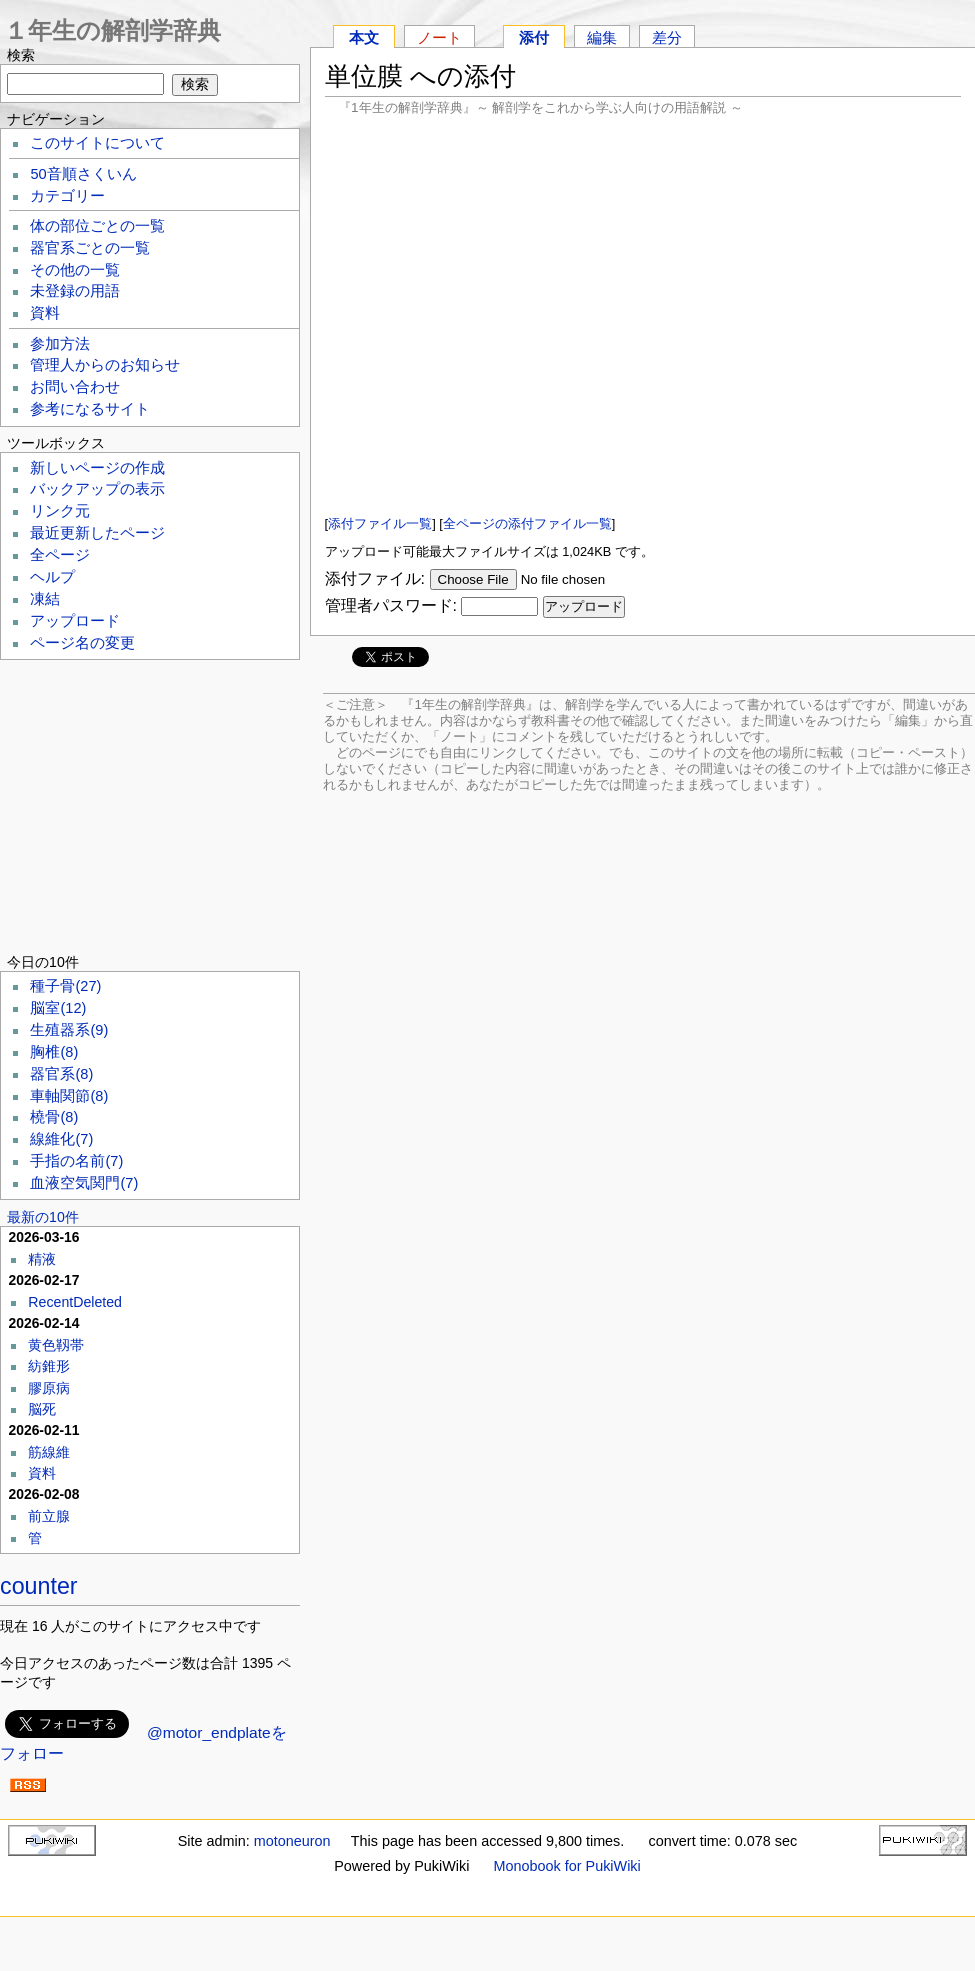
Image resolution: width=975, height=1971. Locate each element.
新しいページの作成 (97, 468)
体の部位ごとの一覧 (97, 226)
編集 (602, 37)
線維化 (61, 1139)
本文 (364, 37)
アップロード (75, 621)
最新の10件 (43, 1217)
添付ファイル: (375, 578)
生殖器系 (69, 1030)
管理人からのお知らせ (105, 365)
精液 (42, 1259)
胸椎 (54, 1052)
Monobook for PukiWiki (567, 1866)
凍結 (45, 599)
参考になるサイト (90, 409)
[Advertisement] (643, 314)
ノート (439, 37)
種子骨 (65, 986)
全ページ (60, 555)
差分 (667, 37)
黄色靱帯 (56, 1345)
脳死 (42, 1409)
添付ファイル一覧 (380, 523)
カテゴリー (67, 196)
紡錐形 (49, 1366)
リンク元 (60, 511)
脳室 (58, 1008)
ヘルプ (52, 577)
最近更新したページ (97, 533)
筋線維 (49, 1452)
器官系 (61, 1074)
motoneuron (292, 1841)
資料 (45, 313)
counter (39, 1586)
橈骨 (54, 1117)
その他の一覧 (75, 270)
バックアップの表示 (97, 489)
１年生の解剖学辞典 (112, 30)
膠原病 (49, 1388)
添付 (534, 37)
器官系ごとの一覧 (90, 248)
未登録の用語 (75, 291)
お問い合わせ (75, 387)
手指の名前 (76, 1161)
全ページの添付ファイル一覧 (527, 523)
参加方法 (60, 344)
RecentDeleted (75, 1302)
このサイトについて (97, 143)
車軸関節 (69, 1096)
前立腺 (49, 1516)
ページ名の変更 (82, 643)
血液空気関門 (84, 1183)
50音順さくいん (83, 174)
